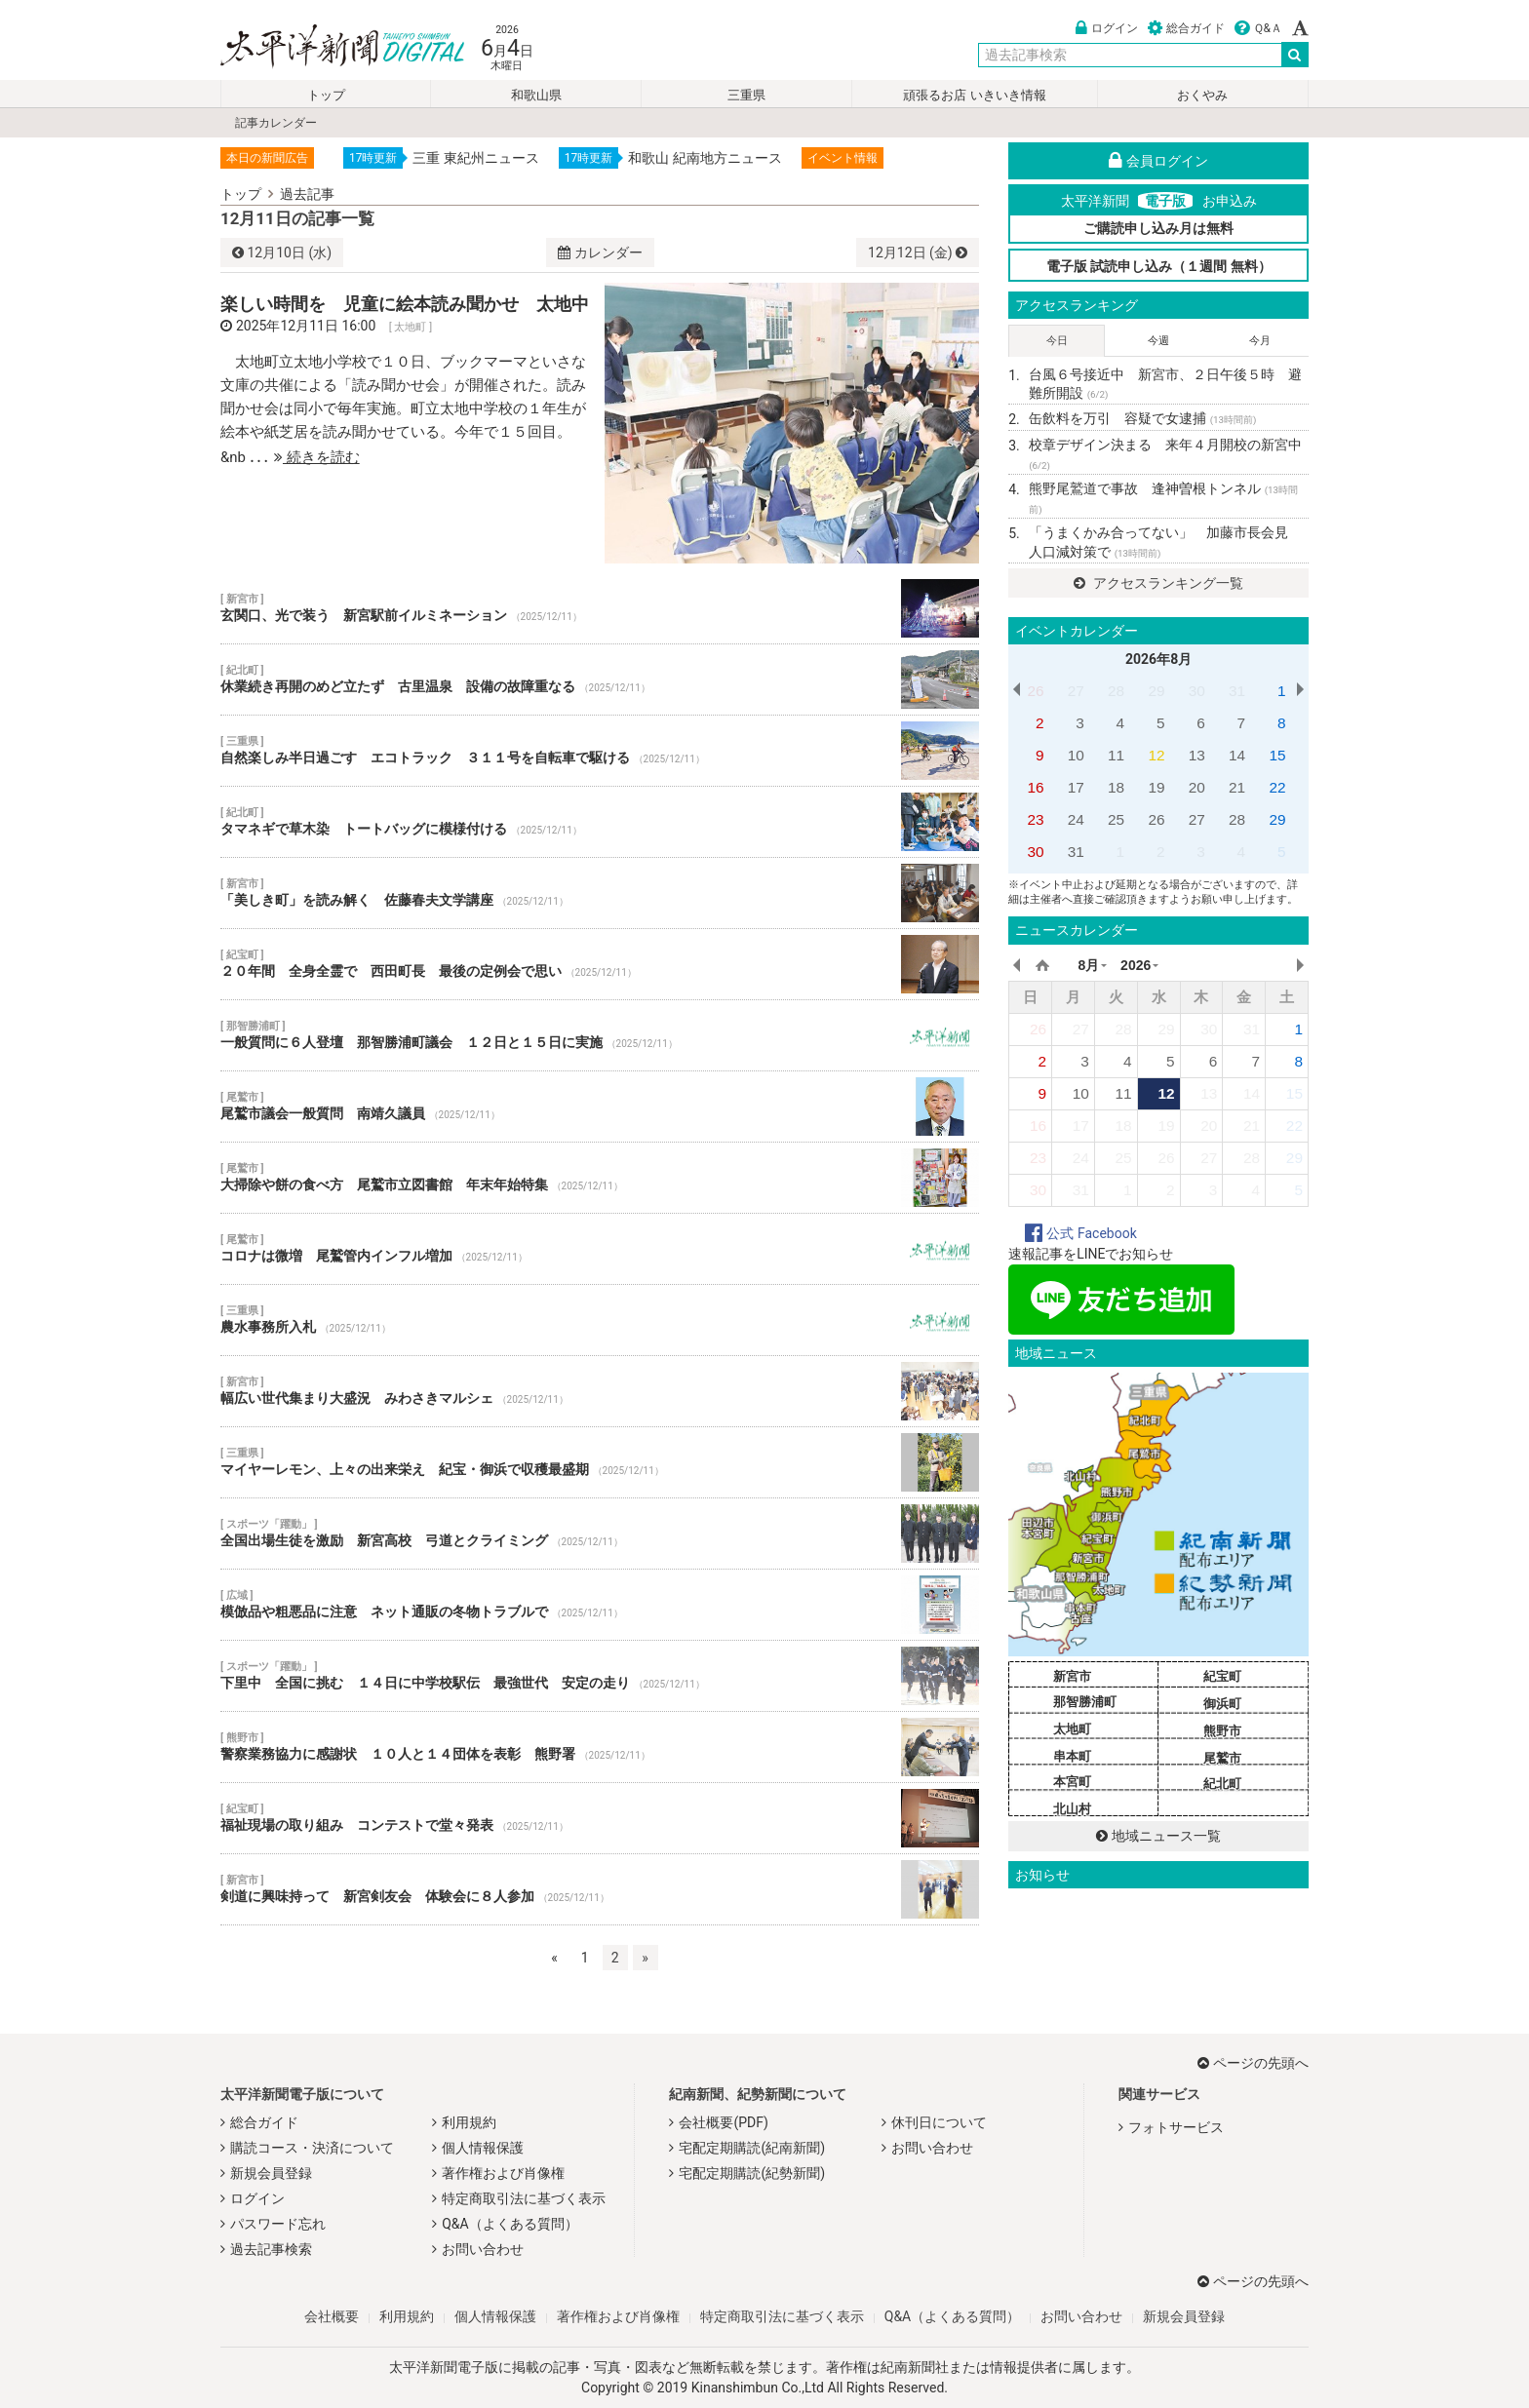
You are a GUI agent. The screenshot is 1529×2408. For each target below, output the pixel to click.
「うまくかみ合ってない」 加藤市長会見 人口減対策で (1165, 542)
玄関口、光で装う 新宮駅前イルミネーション (599, 608)
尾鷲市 (1222, 1758)
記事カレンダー (276, 123)
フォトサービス (1176, 2127)
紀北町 (1222, 1783)
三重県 (746, 95)
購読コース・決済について (312, 2148)
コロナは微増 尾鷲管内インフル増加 (599, 1249)
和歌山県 (536, 95)
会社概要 (331, 2316)
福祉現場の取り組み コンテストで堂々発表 (599, 1818)
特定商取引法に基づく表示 (524, 2198)
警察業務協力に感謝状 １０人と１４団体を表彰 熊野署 (599, 1747)
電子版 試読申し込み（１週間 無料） (1159, 266)
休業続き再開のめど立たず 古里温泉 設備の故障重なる (599, 679)
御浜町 (1222, 1703)
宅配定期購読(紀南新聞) (752, 2148)
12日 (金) (917, 252)
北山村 (1072, 1809)
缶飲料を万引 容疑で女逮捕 (1142, 418)
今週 (1158, 340)
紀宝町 (1222, 1676)
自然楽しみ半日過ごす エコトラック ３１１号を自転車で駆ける (599, 751)
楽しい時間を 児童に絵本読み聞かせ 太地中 (404, 303)
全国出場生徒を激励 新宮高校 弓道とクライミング (599, 1533)
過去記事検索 (271, 2249)
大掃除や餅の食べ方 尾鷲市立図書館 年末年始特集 (599, 1178)
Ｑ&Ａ (1258, 28)
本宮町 (1072, 1781)
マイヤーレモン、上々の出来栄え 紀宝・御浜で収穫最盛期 (599, 1462)
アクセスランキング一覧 (1158, 583)
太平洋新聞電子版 (328, 47)
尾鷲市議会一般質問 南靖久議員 (599, 1106)
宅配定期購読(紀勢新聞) (752, 2173)
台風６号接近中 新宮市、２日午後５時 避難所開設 (1165, 384)
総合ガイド (1186, 28)
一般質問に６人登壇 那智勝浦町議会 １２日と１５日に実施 (599, 1035)
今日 (1057, 340)
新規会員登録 (271, 2173)
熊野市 (1222, 1731)
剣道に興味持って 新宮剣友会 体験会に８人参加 (599, 1889)
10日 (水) (282, 252)
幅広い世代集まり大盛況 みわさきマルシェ (599, 1391)
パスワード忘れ (278, 2224)
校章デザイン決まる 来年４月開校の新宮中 (1165, 454)
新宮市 (1072, 1676)
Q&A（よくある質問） (509, 2224)
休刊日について (939, 2122)
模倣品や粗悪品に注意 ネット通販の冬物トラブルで (599, 1605)
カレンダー (600, 252)
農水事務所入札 (599, 1320)
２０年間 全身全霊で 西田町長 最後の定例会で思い (599, 964)
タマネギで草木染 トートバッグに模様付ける (599, 822)
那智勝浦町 (1085, 1701)
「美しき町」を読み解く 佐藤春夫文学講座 (599, 893)
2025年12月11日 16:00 (305, 325)
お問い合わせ (483, 2249)
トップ (326, 95)
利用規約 (469, 2122)
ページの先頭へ (1253, 2063)
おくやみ (1202, 95)
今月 (1260, 340)
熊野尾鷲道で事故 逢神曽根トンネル (1163, 498)
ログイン (1107, 28)
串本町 (1072, 1756)
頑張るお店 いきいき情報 (974, 95)
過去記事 (307, 194)
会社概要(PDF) (723, 2122)
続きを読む (317, 457)
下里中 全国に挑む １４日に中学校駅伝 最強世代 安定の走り (599, 1676)
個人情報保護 (483, 2148)
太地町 (1072, 1729)
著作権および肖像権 (503, 2173)
